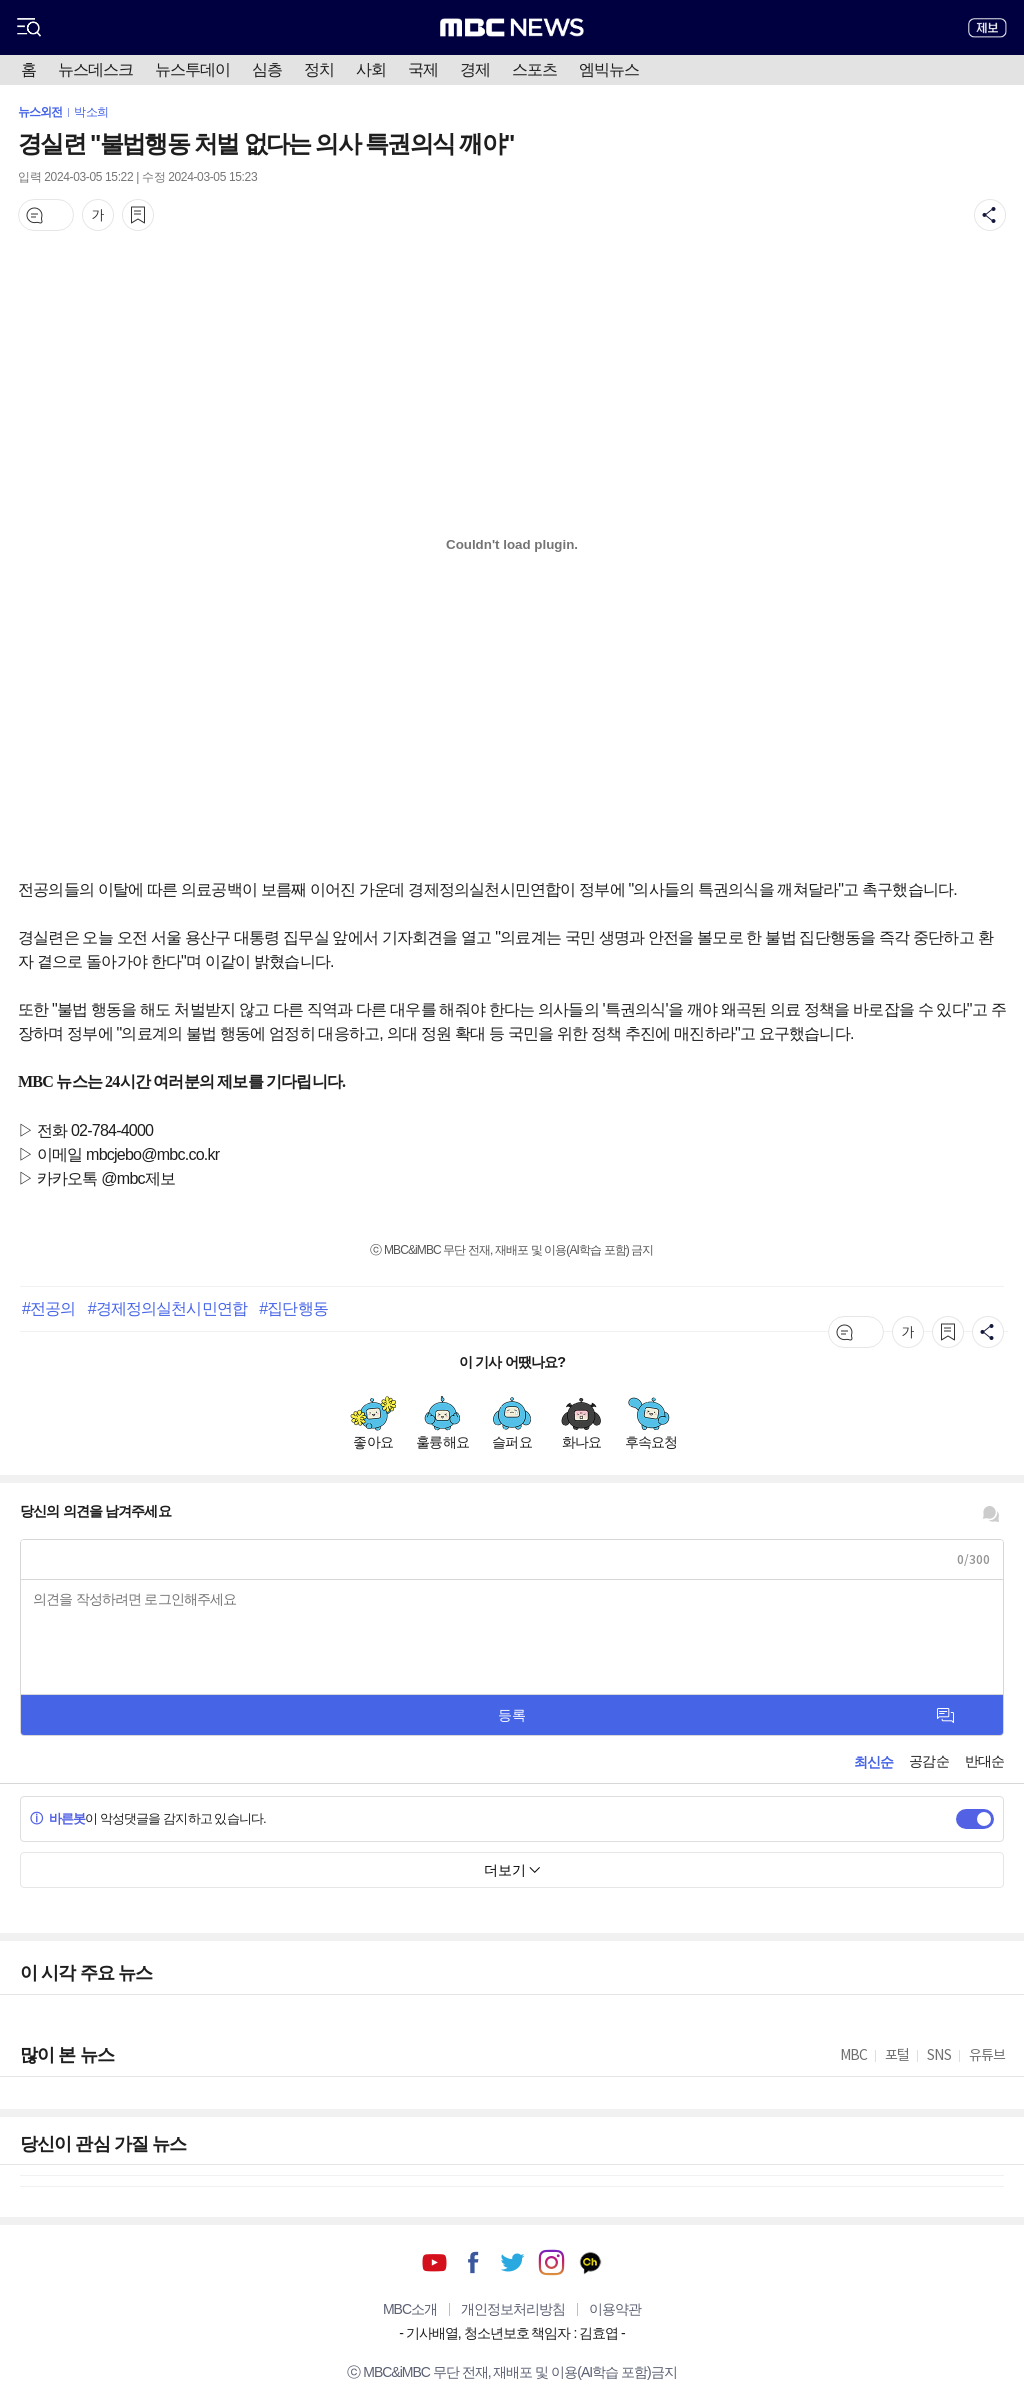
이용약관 (615, 2309)
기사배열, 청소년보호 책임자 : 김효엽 (512, 2333)
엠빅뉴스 (609, 69)
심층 (267, 69)
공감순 (928, 1761)
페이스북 (473, 2262)
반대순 (984, 1761)
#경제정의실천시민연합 (167, 1308)
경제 (475, 69)
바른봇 (57, 1818)
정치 (319, 69)
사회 (371, 69)
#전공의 (48, 1308)
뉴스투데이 (192, 69)
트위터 (512, 2262)
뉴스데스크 (95, 69)
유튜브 (434, 2262)
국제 (423, 69)
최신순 (873, 1762)
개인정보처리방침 (513, 2309)
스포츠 (534, 69)
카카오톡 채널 (590, 2262)
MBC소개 (410, 2309)
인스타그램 (551, 2262)
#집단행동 (293, 1308)
